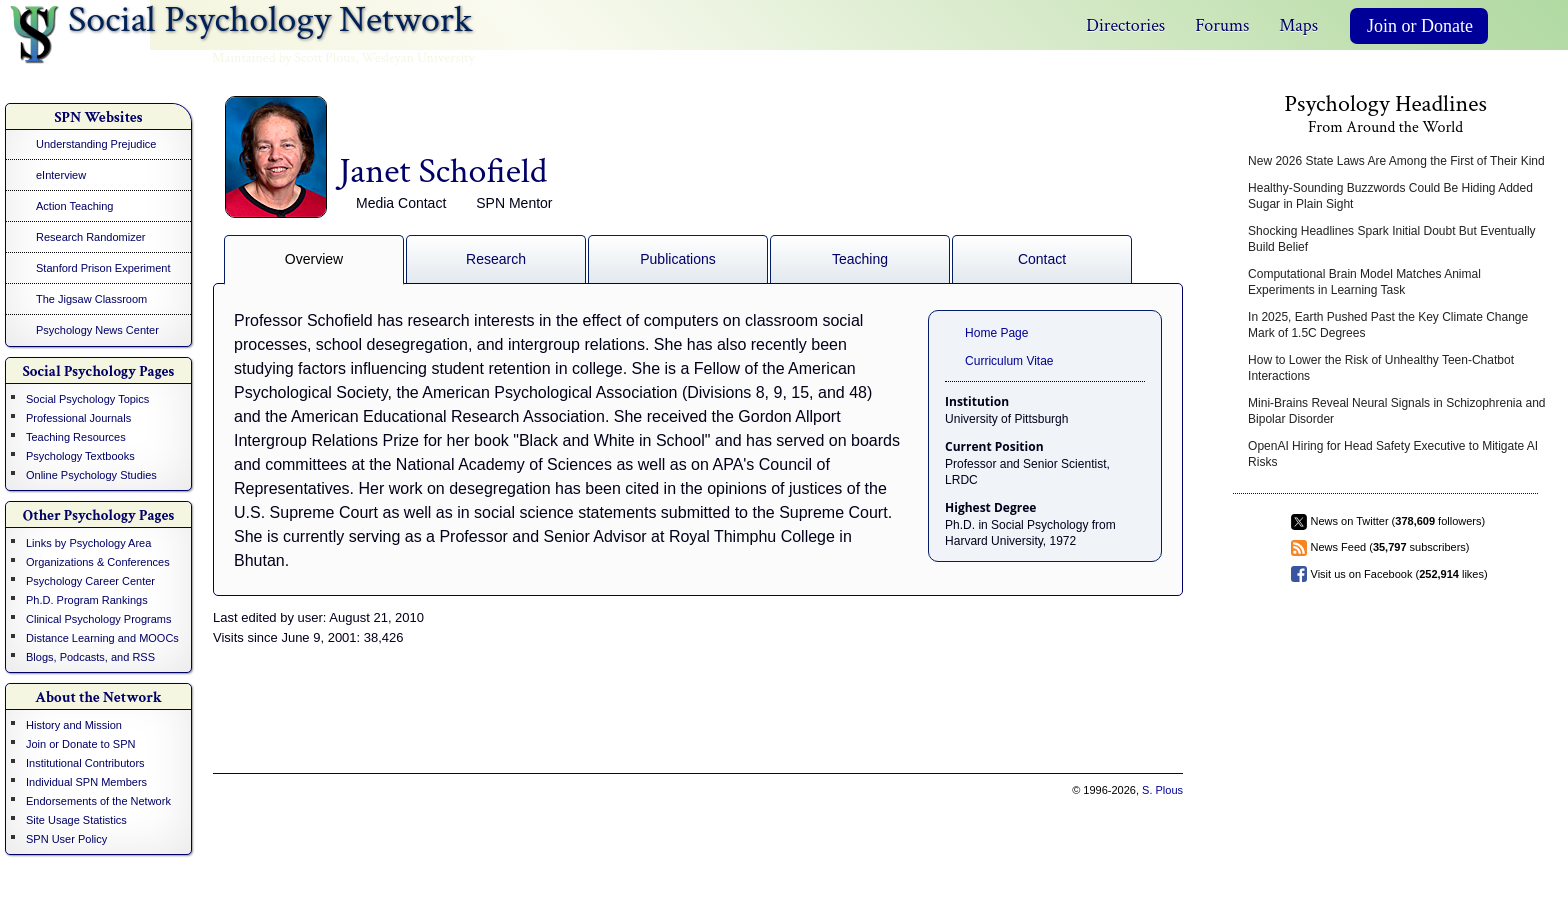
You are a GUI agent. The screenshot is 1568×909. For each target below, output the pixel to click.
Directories (1125, 25)
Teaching (860, 259)
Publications (678, 259)
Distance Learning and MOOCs (102, 638)
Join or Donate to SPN (80, 744)
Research (496, 259)
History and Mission (74, 725)
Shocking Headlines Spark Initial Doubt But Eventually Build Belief (1392, 239)
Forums (1222, 25)
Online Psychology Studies (91, 475)
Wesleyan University (418, 58)
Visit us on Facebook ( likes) (1399, 574)
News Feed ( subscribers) (1390, 547)
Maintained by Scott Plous (283, 58)
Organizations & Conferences (98, 562)
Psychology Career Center (90, 581)
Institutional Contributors (85, 763)
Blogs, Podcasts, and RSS (90, 657)
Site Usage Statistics (76, 820)
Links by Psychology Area (88, 543)
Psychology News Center (97, 330)
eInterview (61, 175)
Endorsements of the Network (98, 801)
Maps (1298, 25)
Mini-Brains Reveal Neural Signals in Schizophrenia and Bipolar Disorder (1397, 411)
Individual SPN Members (86, 782)
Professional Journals (78, 418)
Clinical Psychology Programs (99, 619)
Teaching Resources (76, 437)
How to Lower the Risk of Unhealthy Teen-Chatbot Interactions (1381, 368)
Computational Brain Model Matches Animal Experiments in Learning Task (1364, 282)
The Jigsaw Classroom (91, 299)
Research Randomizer (90, 237)
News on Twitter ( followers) (1398, 521)
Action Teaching (74, 206)
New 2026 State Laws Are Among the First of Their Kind (1396, 161)
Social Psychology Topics (87, 399)
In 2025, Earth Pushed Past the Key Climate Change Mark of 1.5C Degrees (1388, 325)
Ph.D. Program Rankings (87, 600)
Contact (1042, 259)
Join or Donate (1420, 26)
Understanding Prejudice (96, 144)
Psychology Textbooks (80, 456)
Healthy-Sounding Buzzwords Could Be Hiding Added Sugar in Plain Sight (1390, 196)
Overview (314, 259)
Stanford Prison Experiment (103, 268)
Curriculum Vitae (1009, 361)
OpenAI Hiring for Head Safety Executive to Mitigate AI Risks (1393, 454)
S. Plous (1162, 790)
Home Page (996, 333)
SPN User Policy (66, 839)
